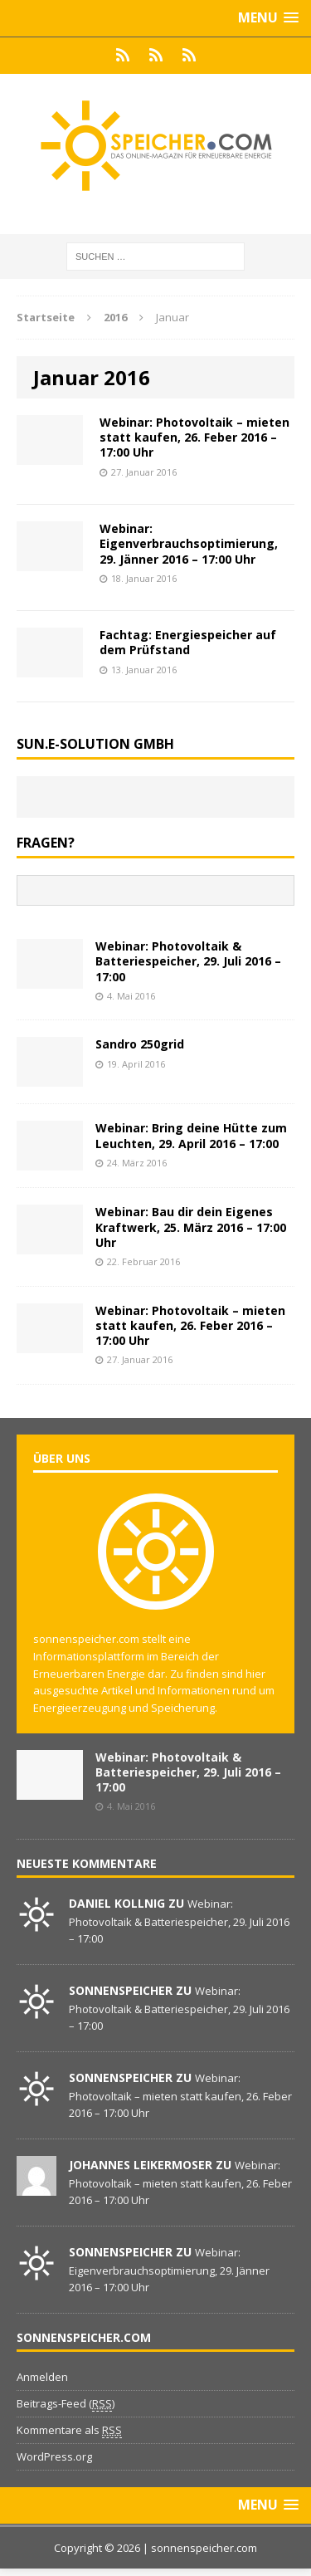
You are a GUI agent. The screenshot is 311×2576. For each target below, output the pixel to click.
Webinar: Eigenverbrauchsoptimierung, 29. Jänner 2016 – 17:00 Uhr (189, 543)
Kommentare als (69, 2430)
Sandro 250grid (139, 1044)
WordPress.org (54, 2456)
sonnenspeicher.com (204, 2547)
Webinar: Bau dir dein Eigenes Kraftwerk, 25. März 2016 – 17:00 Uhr (190, 1226)
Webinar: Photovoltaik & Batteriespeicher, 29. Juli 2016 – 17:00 (188, 961)
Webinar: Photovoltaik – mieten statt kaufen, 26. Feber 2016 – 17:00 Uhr (194, 437)
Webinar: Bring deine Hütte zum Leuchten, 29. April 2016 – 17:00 (191, 1135)
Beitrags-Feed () (65, 2404)
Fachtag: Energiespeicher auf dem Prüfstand (188, 642)
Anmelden (42, 2376)
